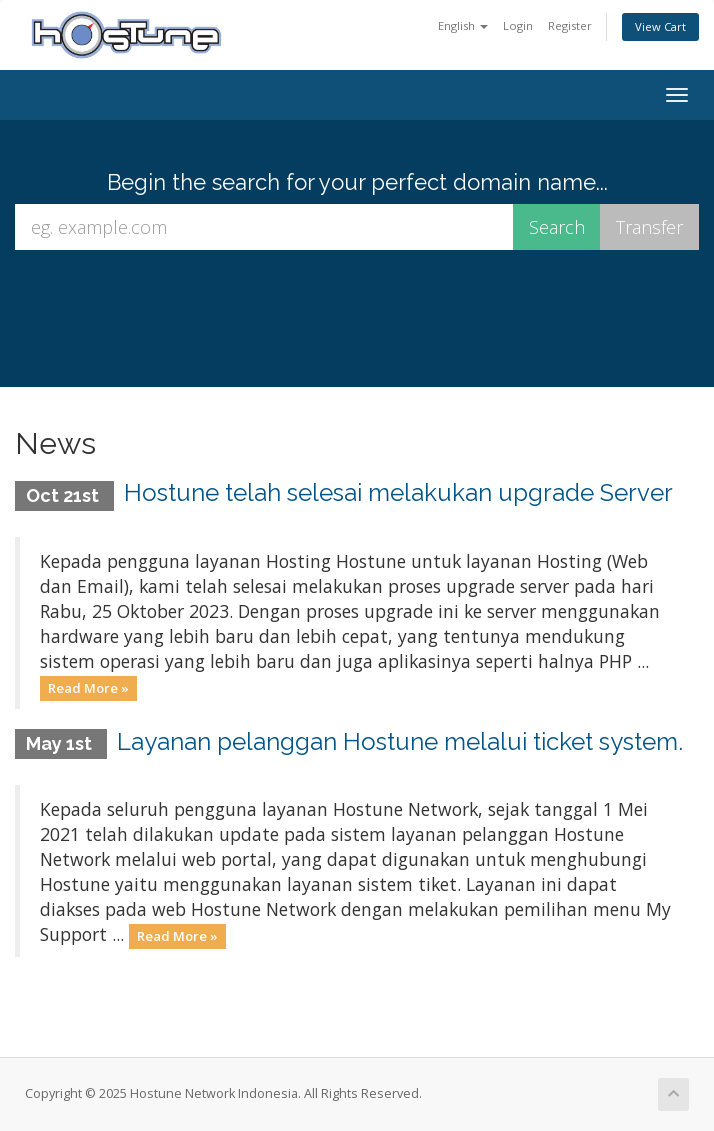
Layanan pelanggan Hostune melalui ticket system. (400, 741)
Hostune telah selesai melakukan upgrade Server (398, 492)
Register (570, 25)
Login (518, 25)
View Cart (660, 26)
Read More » (88, 688)
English (463, 25)
